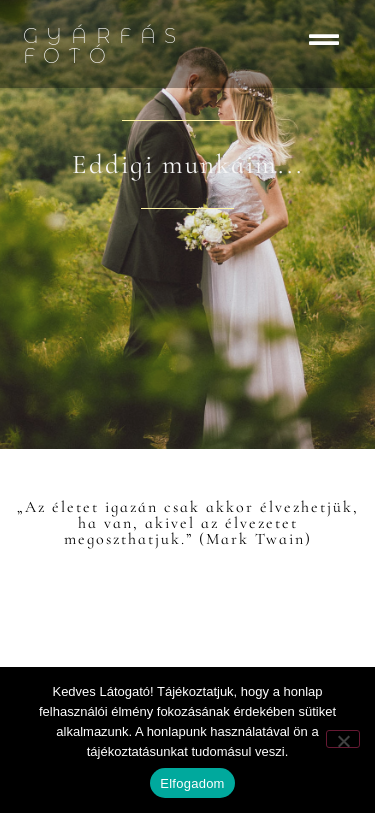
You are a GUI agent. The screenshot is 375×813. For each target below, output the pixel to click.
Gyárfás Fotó (104, 46)
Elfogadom (192, 783)
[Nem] (343, 739)
